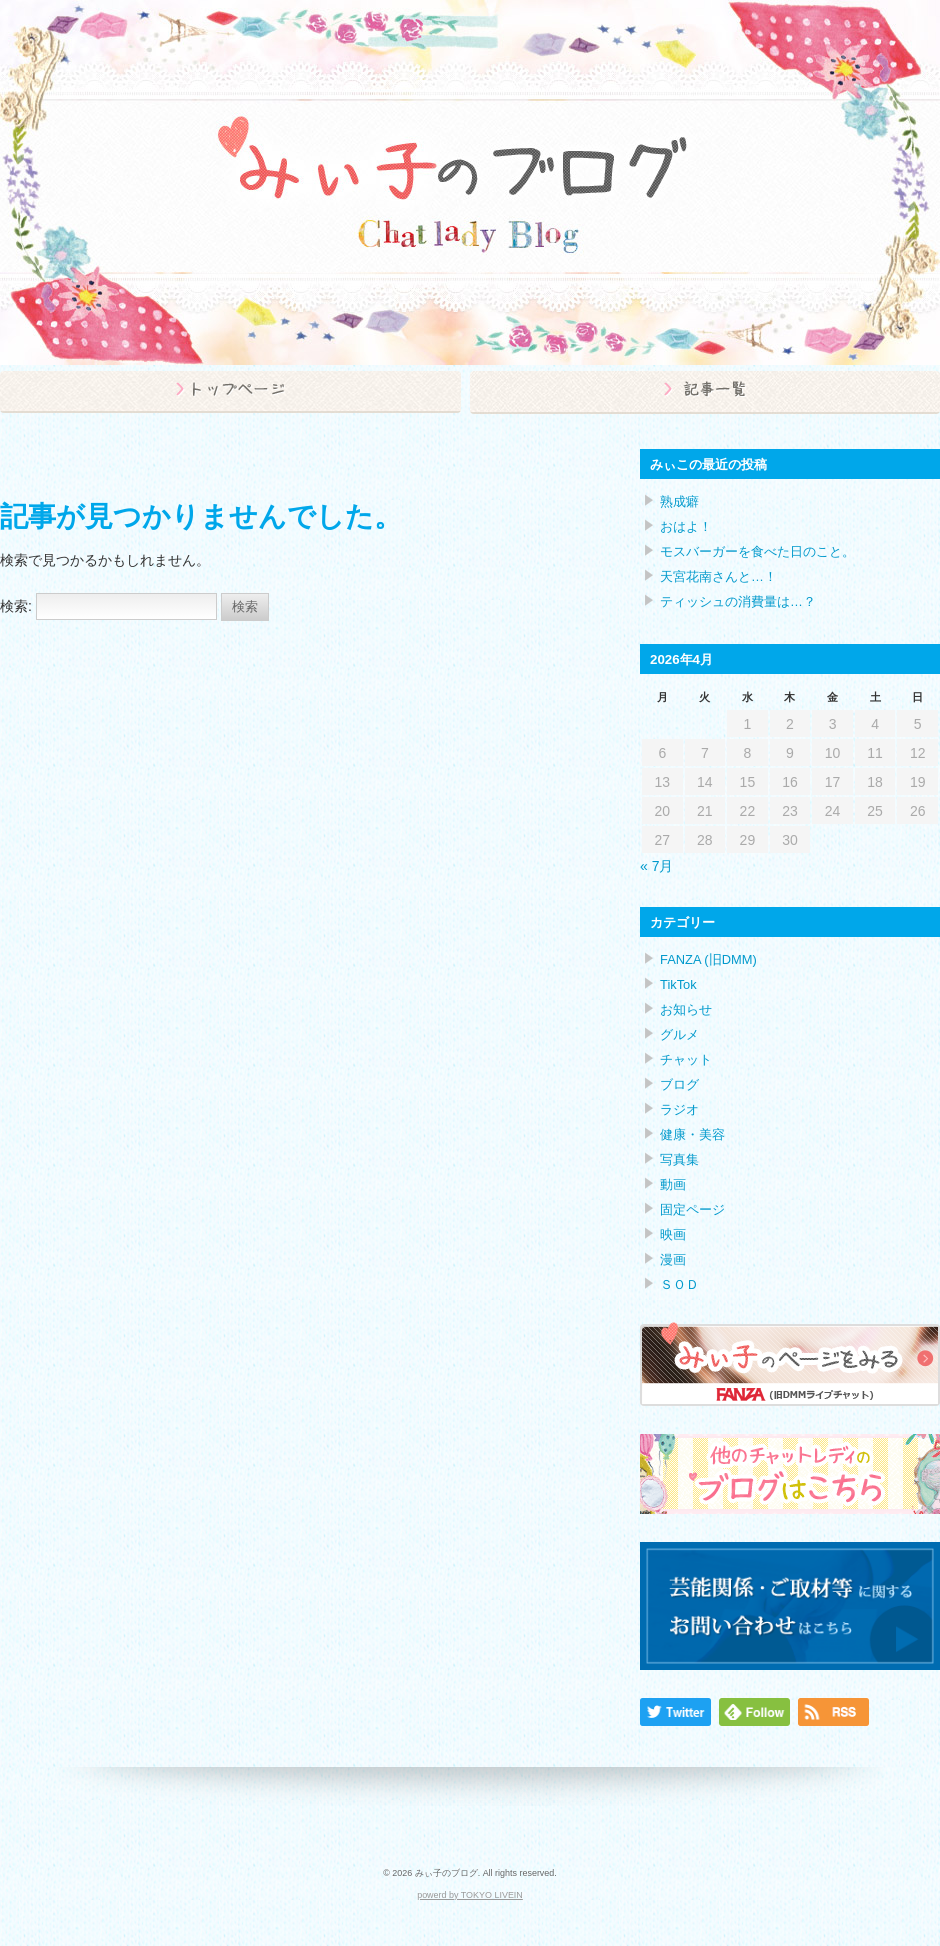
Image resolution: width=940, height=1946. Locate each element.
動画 (673, 1184)
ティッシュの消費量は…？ (738, 601)
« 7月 (656, 866)
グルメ (679, 1034)
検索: (16, 606)
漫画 (673, 1259)
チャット (686, 1059)
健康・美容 (692, 1134)
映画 (673, 1234)
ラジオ (679, 1109)
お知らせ (686, 1009)
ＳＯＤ (679, 1284)
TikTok (678, 984)
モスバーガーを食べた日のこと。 (757, 551)
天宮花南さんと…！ (718, 576)
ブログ (679, 1084)
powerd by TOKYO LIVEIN (470, 1895)
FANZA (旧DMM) (708, 959)
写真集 (679, 1159)
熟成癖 (679, 501)
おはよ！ (686, 526)
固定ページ (692, 1209)
